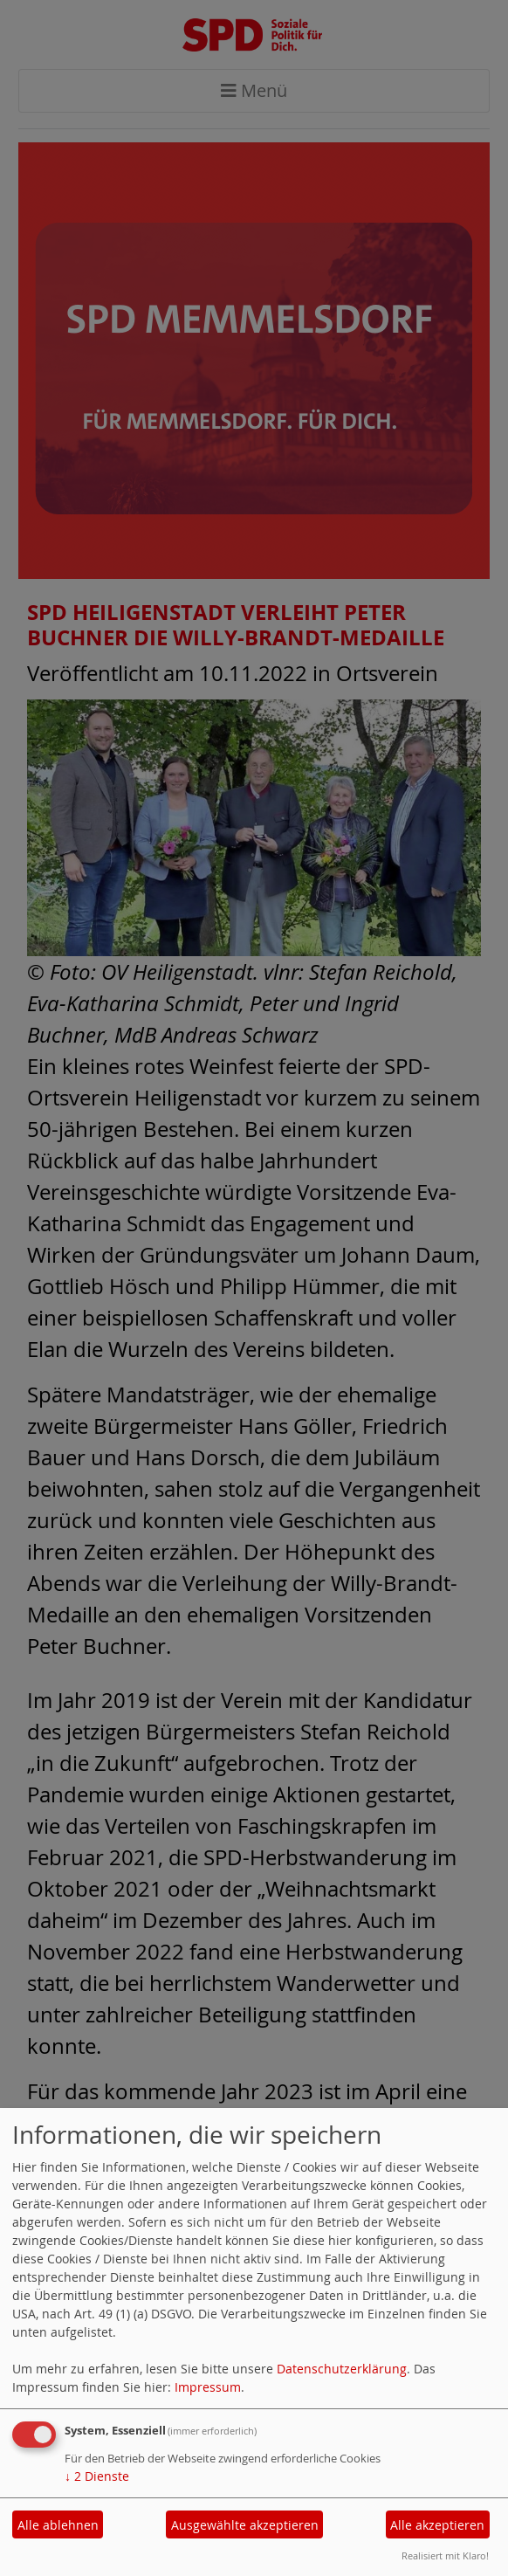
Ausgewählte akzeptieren (245, 2525)
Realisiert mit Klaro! (445, 2555)
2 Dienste (97, 2476)
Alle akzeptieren (437, 2525)
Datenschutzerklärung (342, 2368)
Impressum (208, 2387)
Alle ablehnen (58, 2525)
